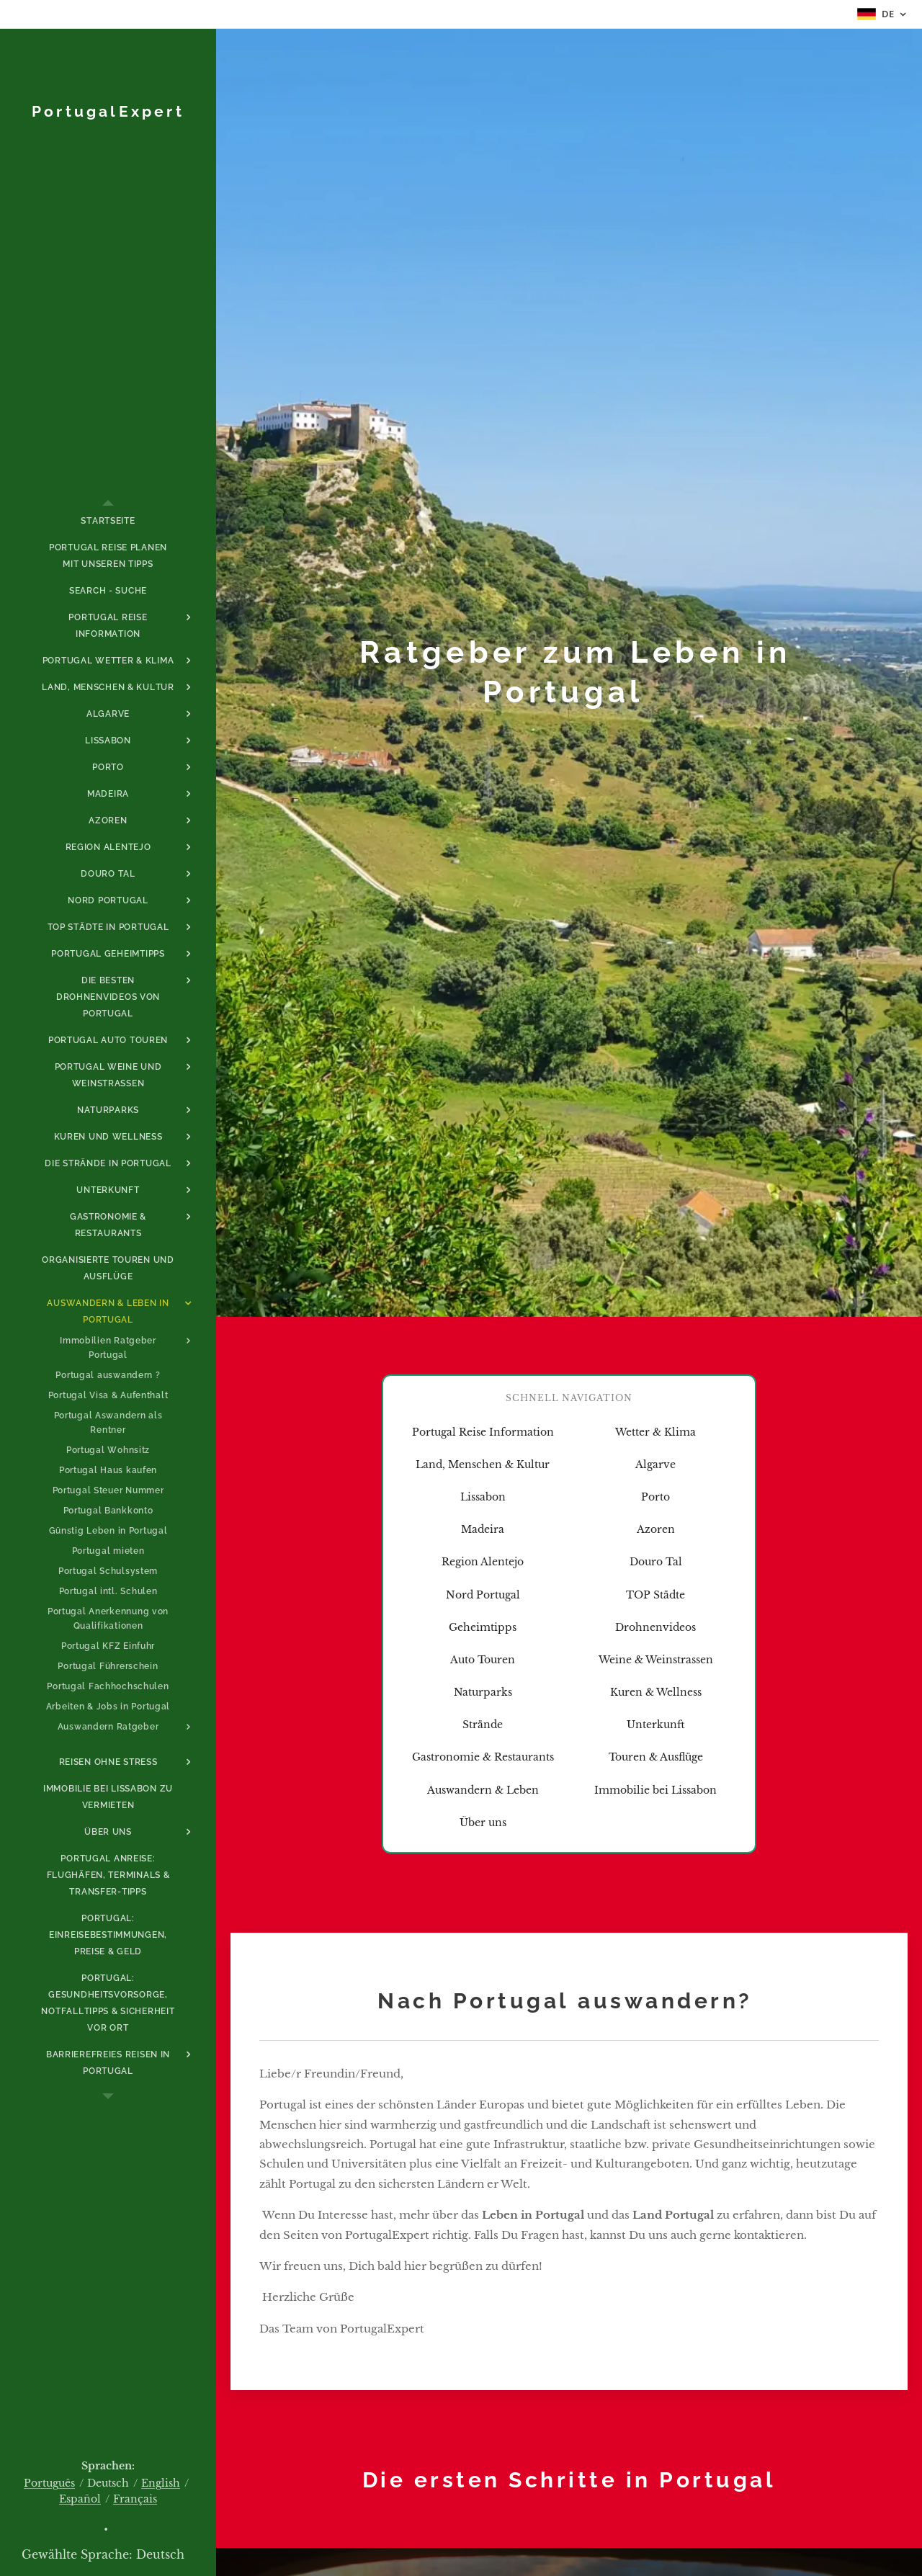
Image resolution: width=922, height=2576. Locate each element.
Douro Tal (656, 1561)
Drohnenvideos (655, 1627)
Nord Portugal (483, 1594)
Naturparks (483, 1692)
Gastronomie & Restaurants (483, 1756)
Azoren (656, 1529)
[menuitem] (108, 521)
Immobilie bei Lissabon (655, 1790)
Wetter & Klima (655, 1432)
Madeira (482, 1529)
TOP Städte (655, 1594)
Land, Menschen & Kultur (483, 1464)
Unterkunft (656, 1724)
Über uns (483, 1822)
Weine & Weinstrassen (656, 1659)
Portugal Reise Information (483, 1432)
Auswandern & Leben (483, 1790)
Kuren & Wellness (656, 1692)
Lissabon (483, 1496)
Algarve (655, 1464)
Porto (655, 1496)
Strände (482, 1724)
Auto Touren (482, 1659)
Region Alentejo (483, 1561)
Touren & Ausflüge (656, 1756)
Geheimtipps (482, 1627)
